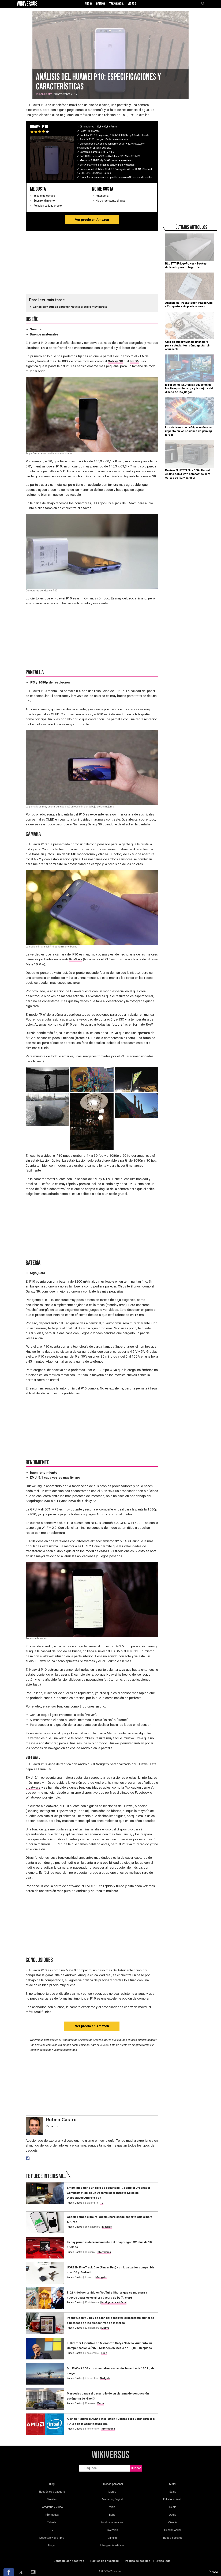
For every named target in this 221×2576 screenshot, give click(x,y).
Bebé (112, 2514)
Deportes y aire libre (51, 2537)
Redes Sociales (172, 2537)
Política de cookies (137, 2561)
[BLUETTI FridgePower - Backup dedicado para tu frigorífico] (189, 251)
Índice (213, 2572)
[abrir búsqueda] (202, 4)
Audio (88, 4)
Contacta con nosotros (69, 2561)
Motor (100, 2403)
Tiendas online (173, 2530)
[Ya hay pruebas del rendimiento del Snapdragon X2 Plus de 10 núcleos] (45, 2247)
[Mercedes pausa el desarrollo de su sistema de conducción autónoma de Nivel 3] (45, 2399)
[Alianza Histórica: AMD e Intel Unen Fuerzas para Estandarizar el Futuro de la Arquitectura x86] (45, 2424)
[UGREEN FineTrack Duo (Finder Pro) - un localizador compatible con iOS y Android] (45, 2273)
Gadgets (101, 2277)
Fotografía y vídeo (52, 2507)
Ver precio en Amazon (92, 220)
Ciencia (172, 2522)
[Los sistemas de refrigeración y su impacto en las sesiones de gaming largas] (189, 417)
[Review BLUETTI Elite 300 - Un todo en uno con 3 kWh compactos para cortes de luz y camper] (189, 459)
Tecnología (116, 4)
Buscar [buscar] (136, 2468)
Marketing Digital (112, 2499)
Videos (132, 4)
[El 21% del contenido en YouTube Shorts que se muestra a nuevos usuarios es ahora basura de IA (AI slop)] (45, 2298)
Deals (172, 2507)
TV (101, 2202)
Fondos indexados (112, 2522)
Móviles (107, 2226)
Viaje (112, 2507)
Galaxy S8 (115, 361)
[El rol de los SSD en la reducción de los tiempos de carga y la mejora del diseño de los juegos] (189, 374)
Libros (105, 2327)
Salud (172, 2491)
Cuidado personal (112, 2484)
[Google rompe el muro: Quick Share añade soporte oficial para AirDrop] (45, 2222)
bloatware (33, 1787)
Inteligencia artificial (113, 2302)
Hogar (51, 2545)
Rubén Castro (44, 94)
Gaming (100, 4)
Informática (104, 2252)
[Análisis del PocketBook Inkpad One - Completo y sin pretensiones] (189, 290)
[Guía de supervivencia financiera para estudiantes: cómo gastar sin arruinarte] (189, 331)
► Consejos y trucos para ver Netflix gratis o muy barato (68, 306)
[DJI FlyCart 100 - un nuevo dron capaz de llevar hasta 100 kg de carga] (45, 2374)
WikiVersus (110, 2455)
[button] (8, 2572)
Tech (104, 2353)
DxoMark (75, 959)
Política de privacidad (104, 2561)
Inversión (112, 2530)
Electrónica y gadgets (52, 2491)
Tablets (51, 2522)
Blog (52, 2484)
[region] (191, 134)
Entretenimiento (172, 2499)
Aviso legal (163, 2561)
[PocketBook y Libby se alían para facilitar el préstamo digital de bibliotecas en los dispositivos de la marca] (45, 2323)
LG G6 (134, 361)
